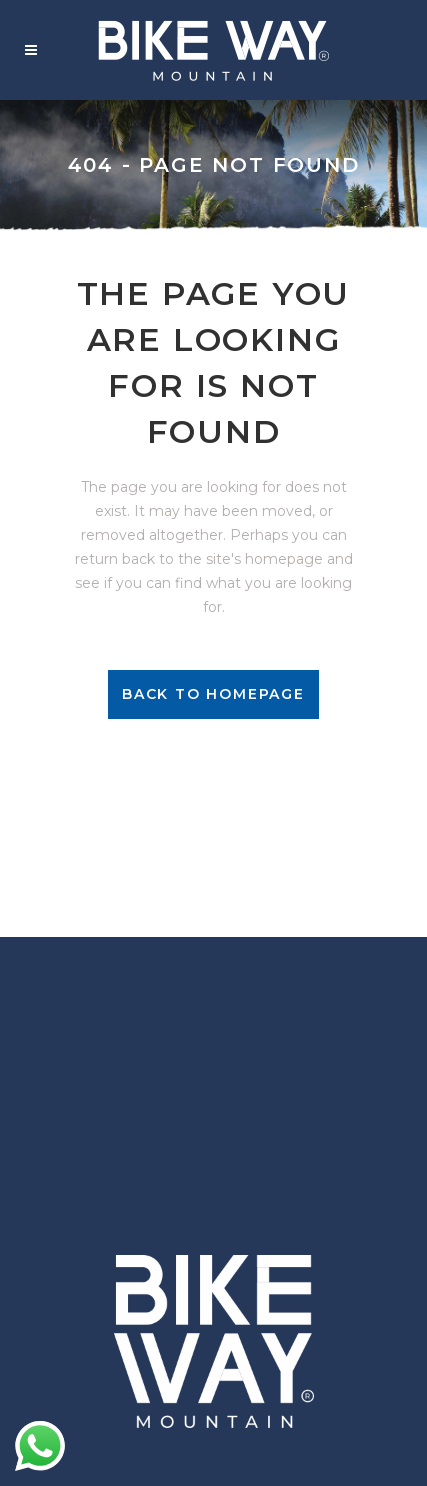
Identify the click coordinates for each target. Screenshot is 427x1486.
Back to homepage (213, 694)
